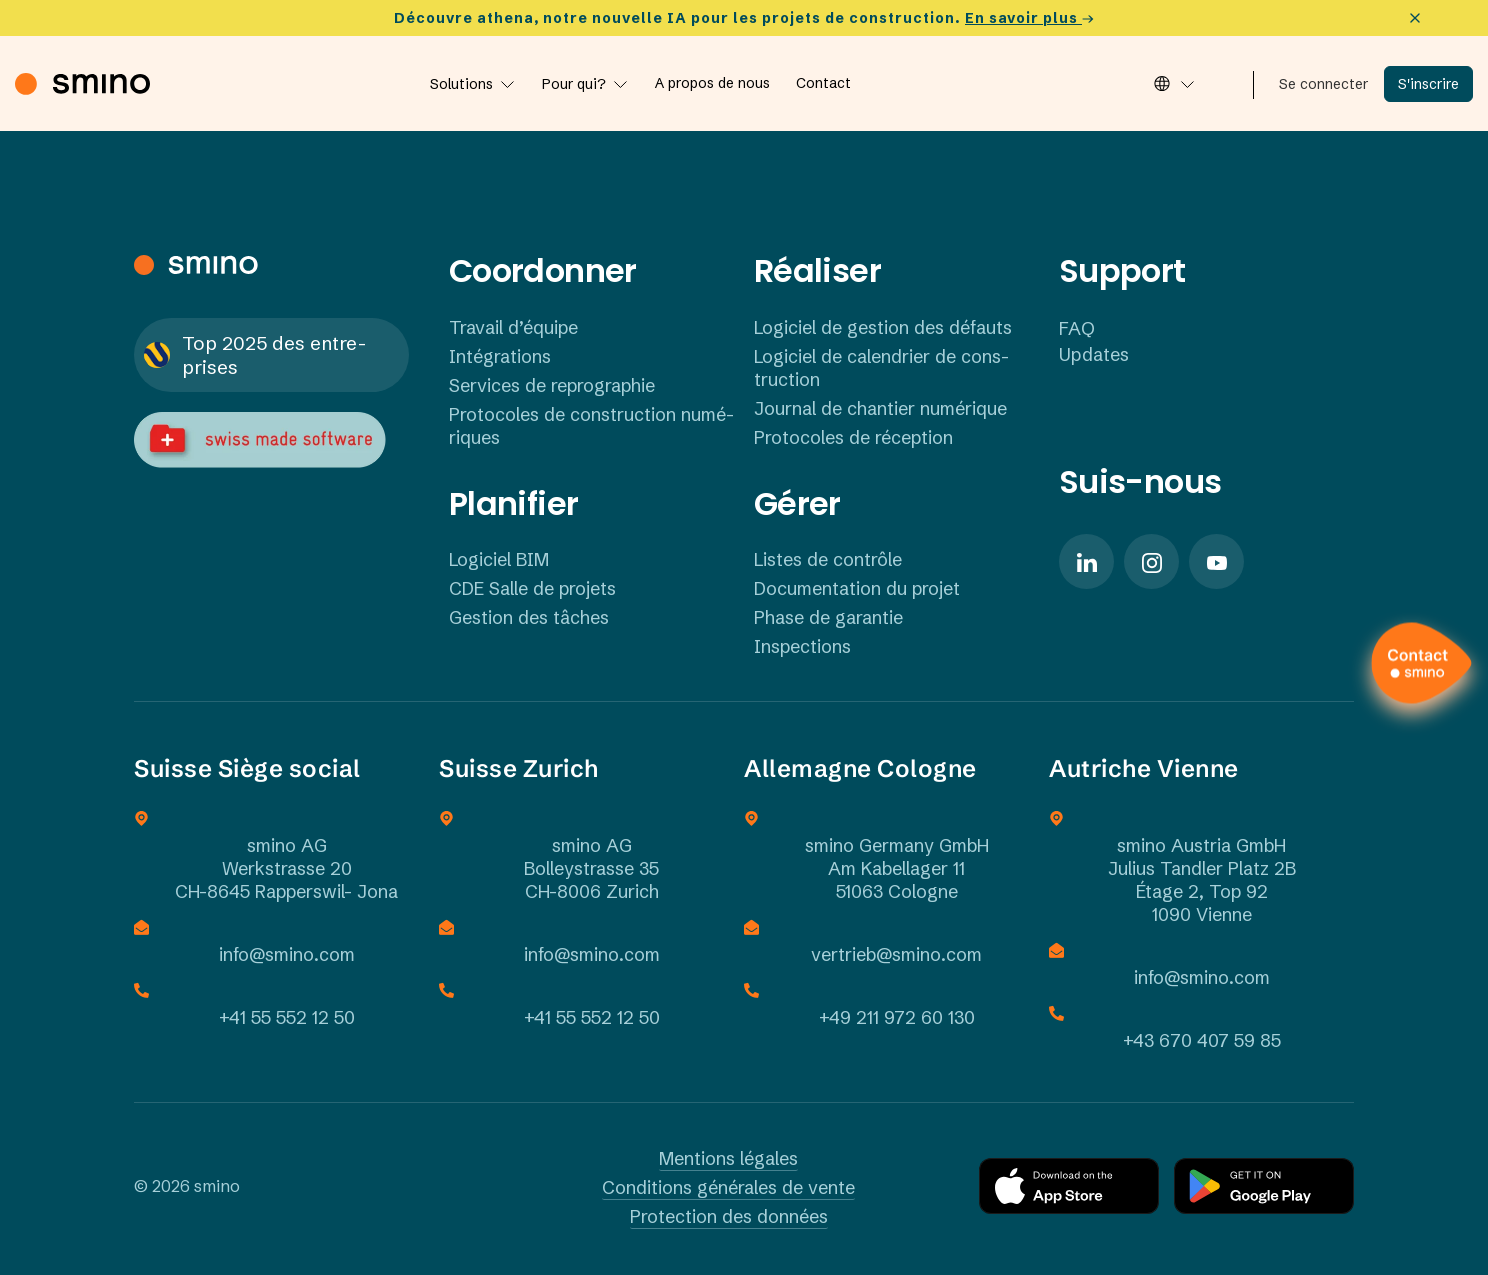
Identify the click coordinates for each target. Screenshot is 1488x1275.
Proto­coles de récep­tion (853, 437)
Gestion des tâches (529, 617)
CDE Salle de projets (532, 588)
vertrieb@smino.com (896, 954)
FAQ (1077, 328)
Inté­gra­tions (500, 356)
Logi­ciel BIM (499, 559)
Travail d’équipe (513, 327)
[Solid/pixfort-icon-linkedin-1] (1086, 561)
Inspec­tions (802, 646)
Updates (1094, 354)
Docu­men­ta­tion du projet (857, 588)
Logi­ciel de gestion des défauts (883, 327)
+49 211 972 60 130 (897, 1017)
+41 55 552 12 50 (287, 1017)
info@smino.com (287, 954)
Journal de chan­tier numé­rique (880, 408)
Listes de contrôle (828, 559)
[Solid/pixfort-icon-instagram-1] (1151, 561)
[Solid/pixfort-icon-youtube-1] (1216, 561)
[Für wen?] (585, 84)
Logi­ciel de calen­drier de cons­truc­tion (881, 368)
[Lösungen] (473, 84)
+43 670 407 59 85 (1202, 1040)
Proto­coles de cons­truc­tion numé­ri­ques (591, 426)
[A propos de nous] (712, 83)
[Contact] (823, 83)
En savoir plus (1029, 18)
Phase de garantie (828, 617)
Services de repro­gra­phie (552, 385)
